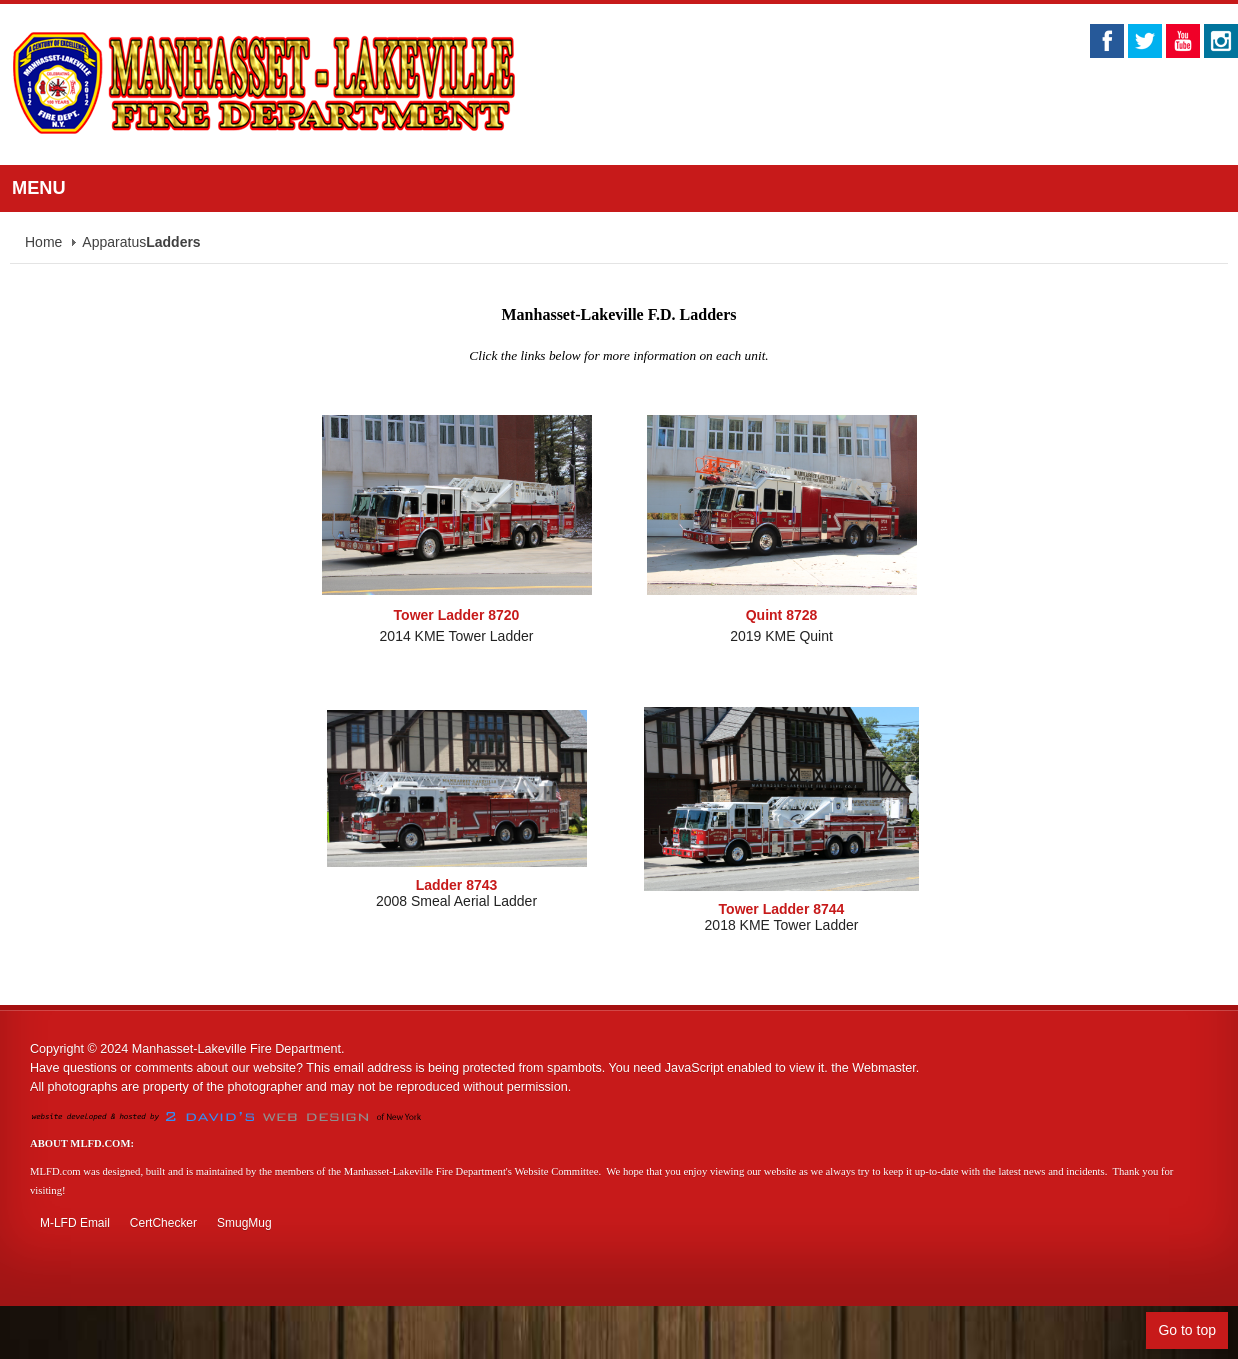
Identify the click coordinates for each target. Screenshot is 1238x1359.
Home (43, 242)
